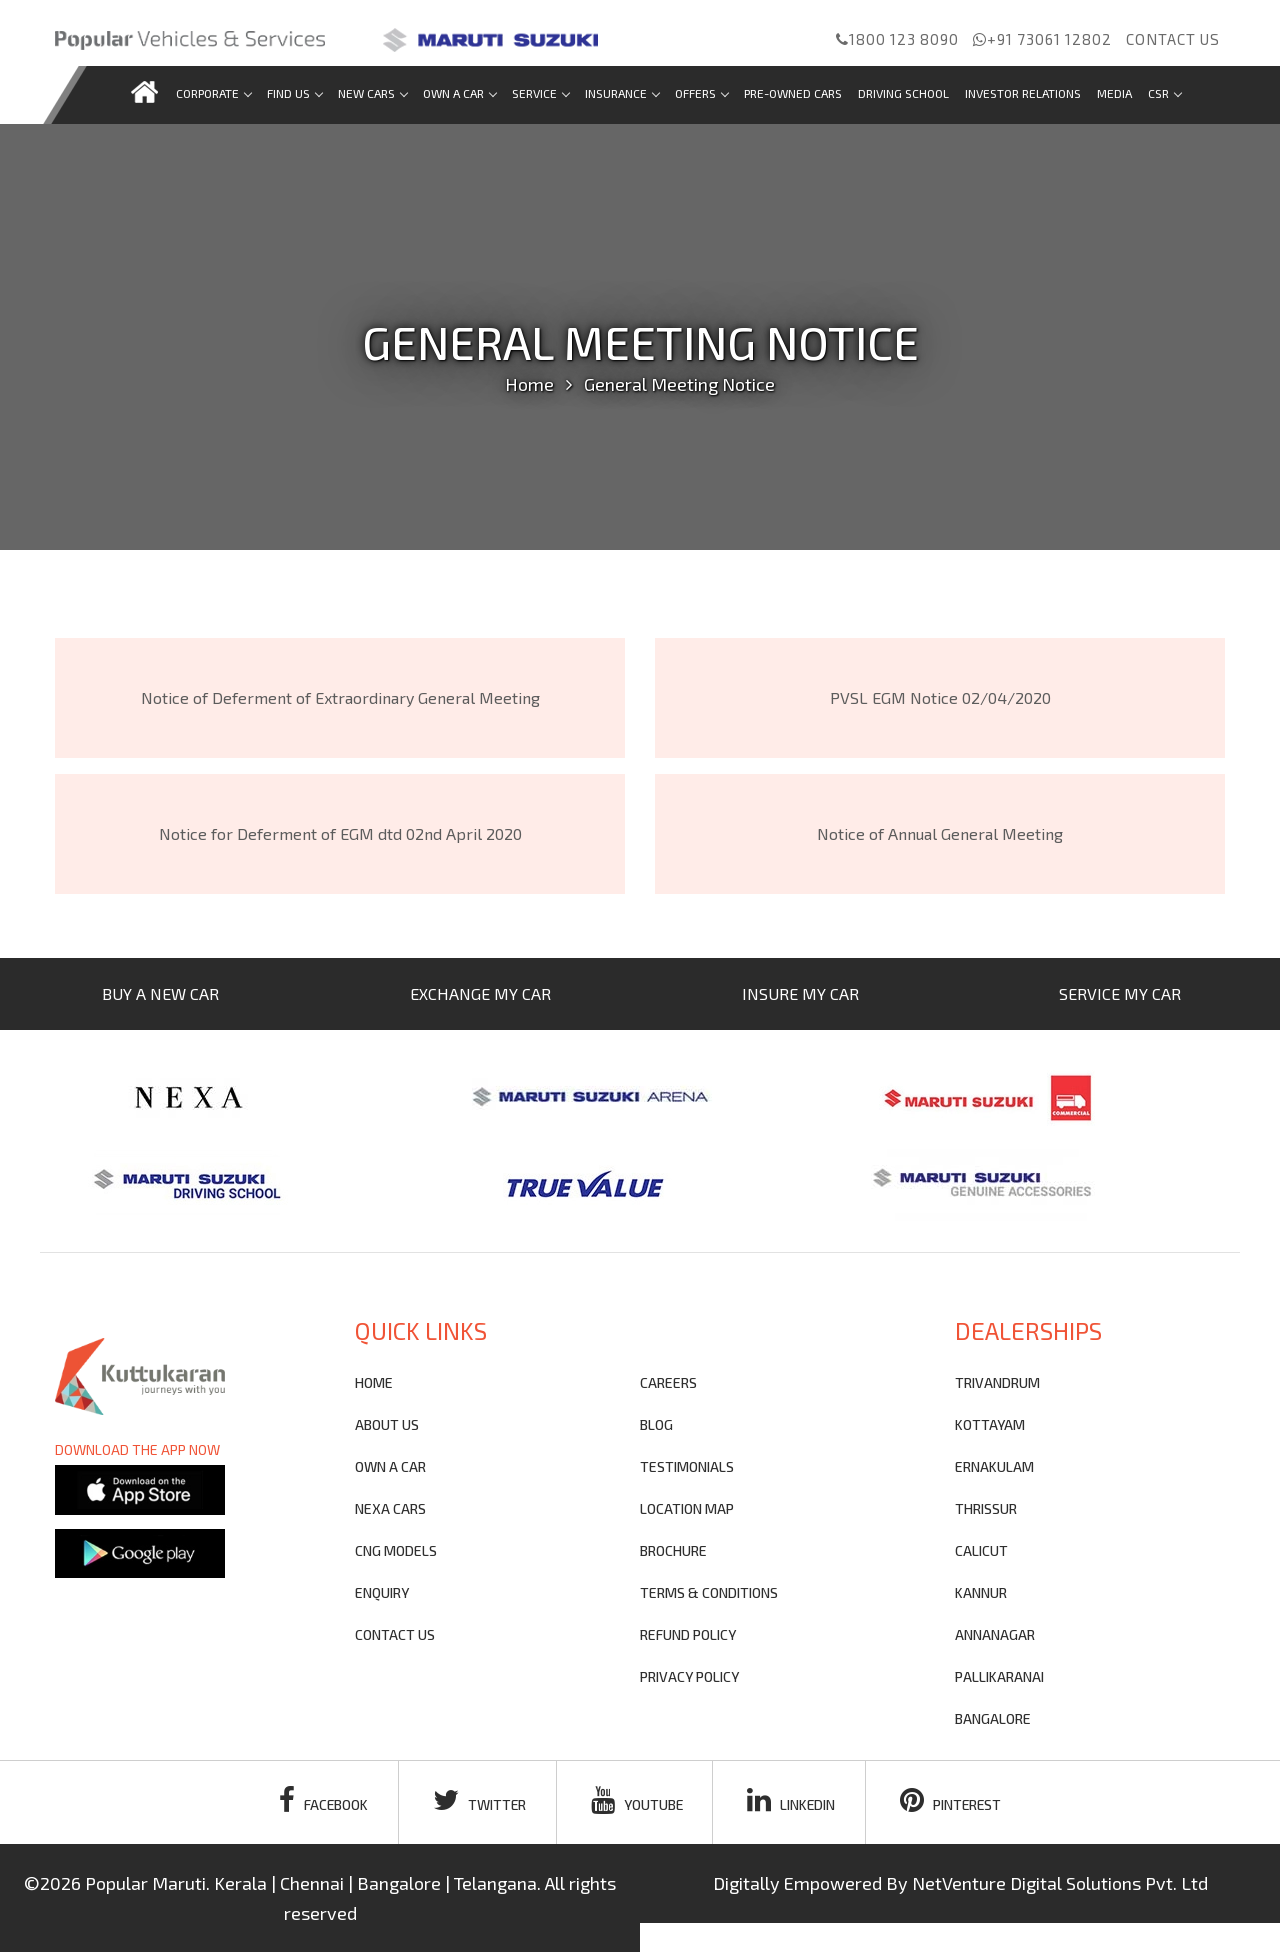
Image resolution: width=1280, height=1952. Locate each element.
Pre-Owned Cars (793, 93)
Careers (668, 1382)
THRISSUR (986, 1508)
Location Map (687, 1508)
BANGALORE (993, 1718)
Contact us (1173, 39)
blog (656, 1424)
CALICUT (981, 1550)
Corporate (213, 93)
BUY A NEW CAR (160, 993)
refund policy (688, 1634)
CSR (1164, 93)
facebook (321, 1800)
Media (1114, 93)
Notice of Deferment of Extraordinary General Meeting (340, 697)
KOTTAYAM (990, 1424)
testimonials (687, 1466)
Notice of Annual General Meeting (940, 833)
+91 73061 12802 (1042, 39)
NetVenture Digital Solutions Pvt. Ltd (1060, 1883)
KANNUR (981, 1592)
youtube (636, 1800)
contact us (395, 1634)
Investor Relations (1023, 93)
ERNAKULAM (994, 1466)
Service (540, 93)
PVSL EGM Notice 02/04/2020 (940, 697)
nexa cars (390, 1508)
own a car (390, 1466)
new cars (372, 93)
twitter (478, 1800)
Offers (701, 93)
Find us (294, 93)
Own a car (459, 93)
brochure (673, 1550)
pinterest (953, 1800)
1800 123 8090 (897, 39)
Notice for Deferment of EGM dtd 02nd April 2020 (340, 833)
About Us (387, 1424)
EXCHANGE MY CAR (480, 993)
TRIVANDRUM (997, 1382)
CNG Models (396, 1550)
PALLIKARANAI (999, 1676)
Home (529, 384)
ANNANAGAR (995, 1634)
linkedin (792, 1800)
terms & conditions (709, 1592)
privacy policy (689, 1676)
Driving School (903, 93)
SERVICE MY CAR (1120, 993)
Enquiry (382, 1592)
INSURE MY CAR (800, 993)
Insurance (622, 93)
